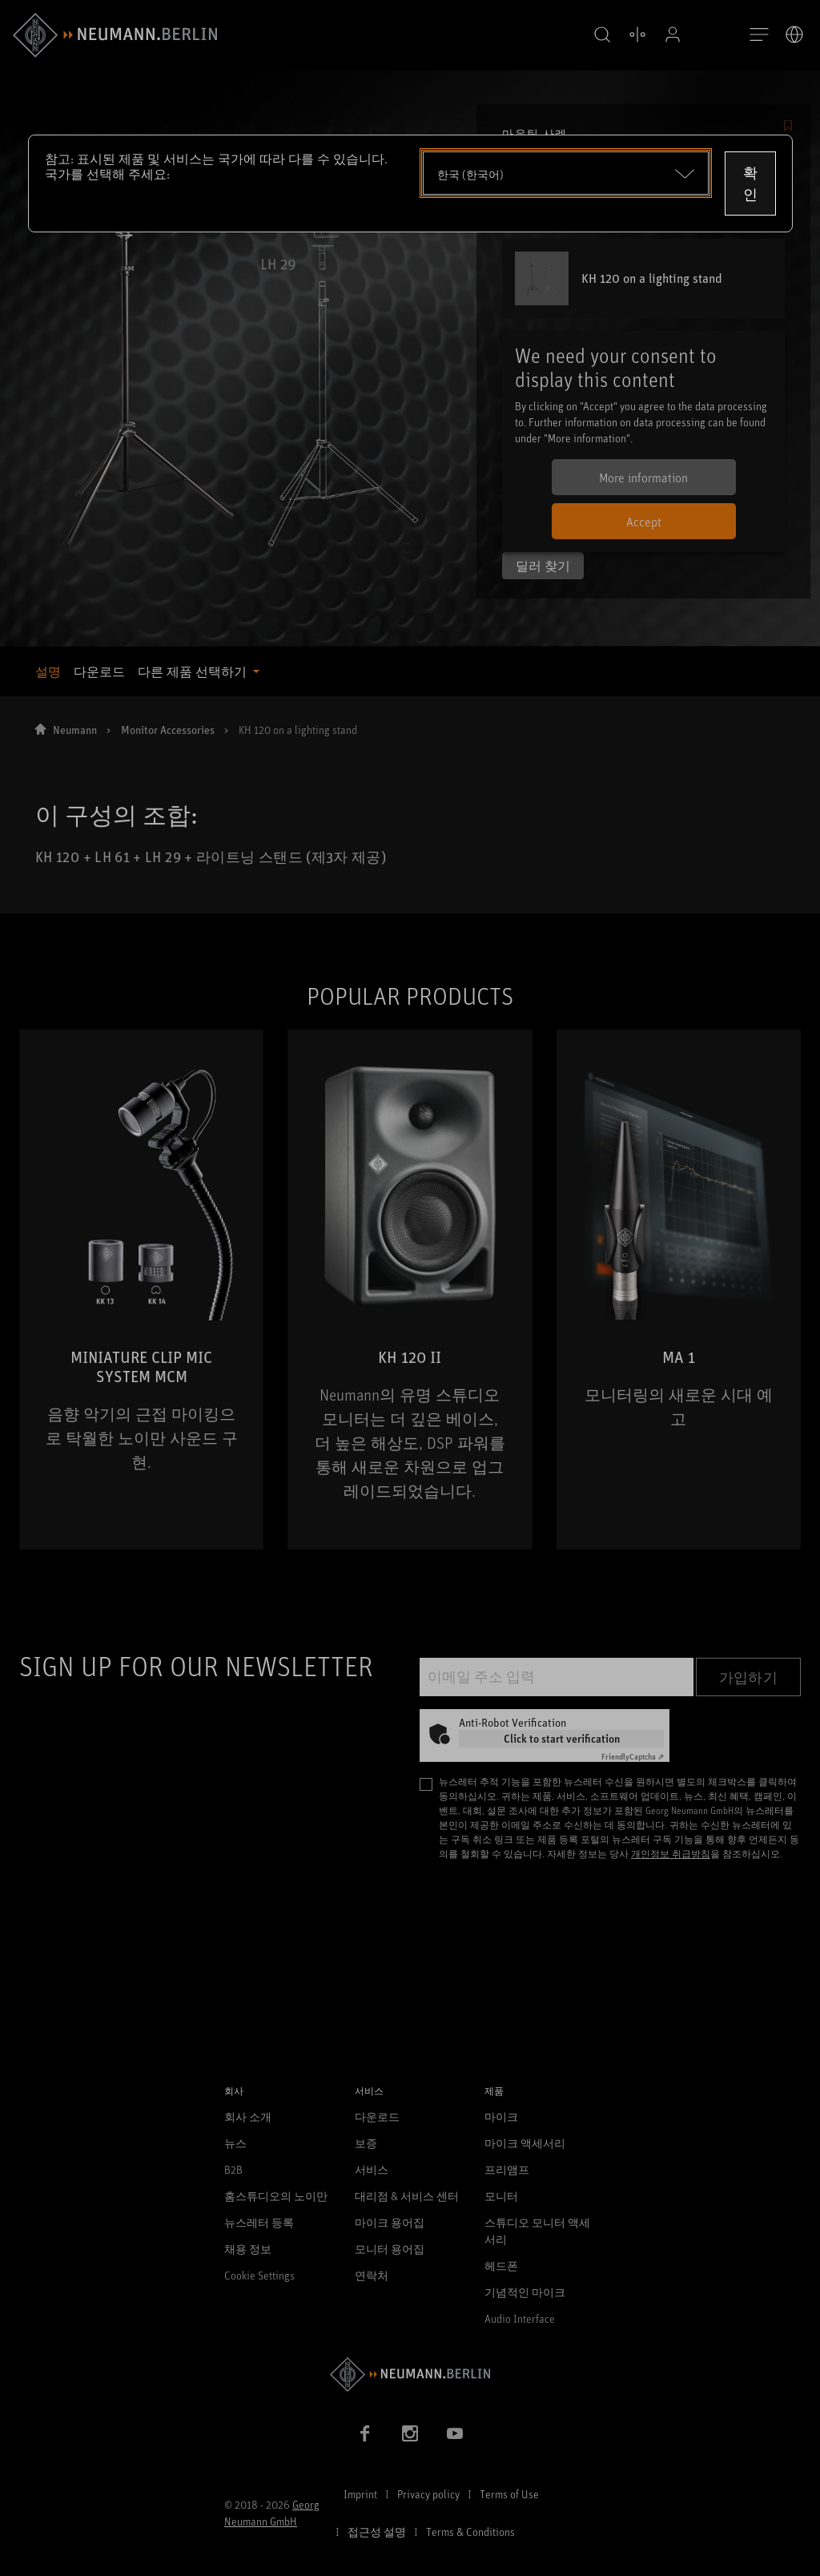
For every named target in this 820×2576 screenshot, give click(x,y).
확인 (750, 183)
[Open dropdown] (566, 173)
